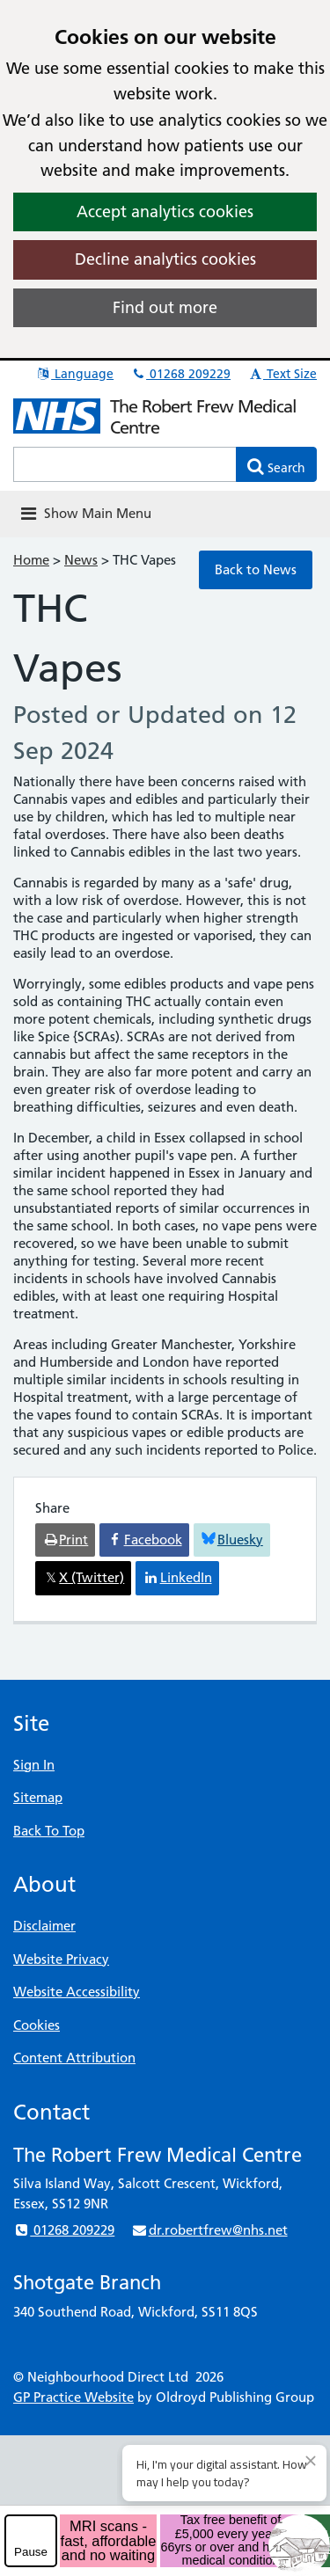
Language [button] (74, 374)
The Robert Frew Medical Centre (203, 417)
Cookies (36, 2025)
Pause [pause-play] (31, 2551)
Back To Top (48, 1830)
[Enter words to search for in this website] (125, 464)
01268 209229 (180, 374)
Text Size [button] (282, 374)
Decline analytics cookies (165, 259)
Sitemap (37, 1797)
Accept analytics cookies (165, 211)
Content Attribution (74, 2057)
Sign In (34, 1764)
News (81, 559)
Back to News (256, 569)
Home (31, 559)
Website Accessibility (76, 1991)
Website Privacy (61, 1959)
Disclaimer (44, 1925)
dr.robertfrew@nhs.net (209, 2230)
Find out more (165, 307)
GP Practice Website (73, 2397)
